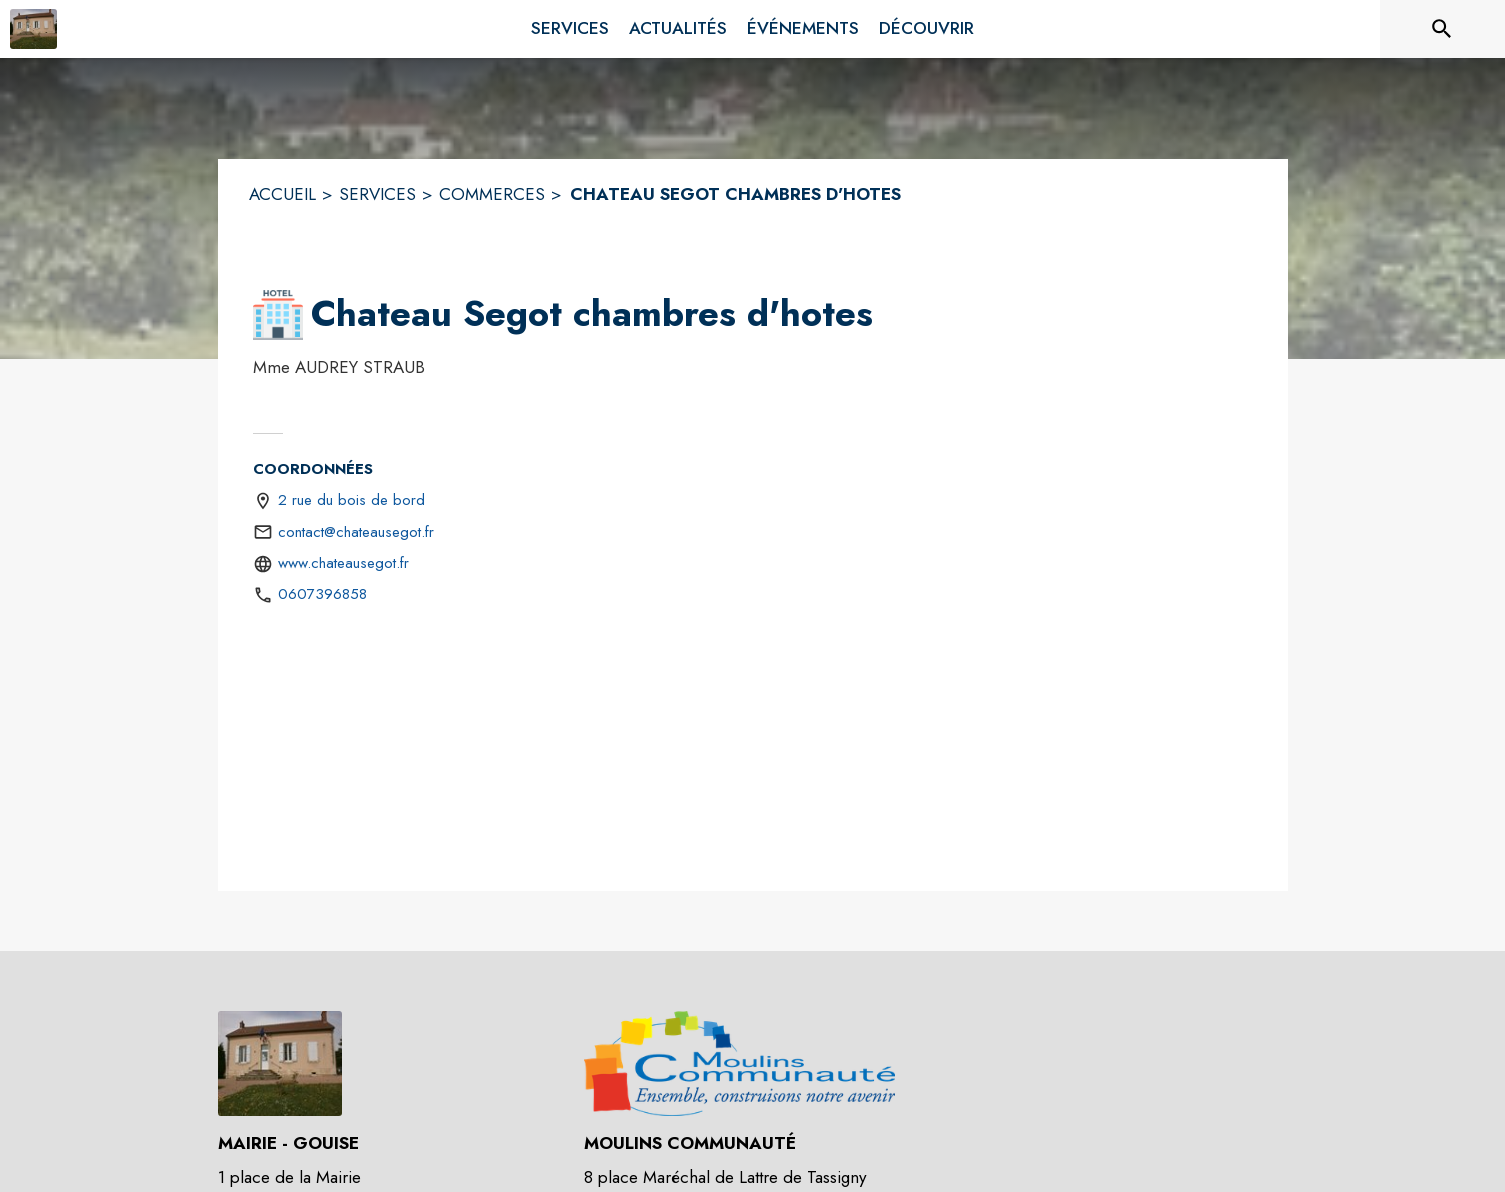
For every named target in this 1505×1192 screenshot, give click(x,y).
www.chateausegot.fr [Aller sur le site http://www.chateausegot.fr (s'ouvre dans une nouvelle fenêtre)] (343, 563)
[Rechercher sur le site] (1442, 29)
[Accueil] (33, 29)
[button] (278, 315)
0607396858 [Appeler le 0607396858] (322, 594)
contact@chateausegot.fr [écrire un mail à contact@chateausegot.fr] (356, 532)
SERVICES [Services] (377, 194)
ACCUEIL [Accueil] (282, 194)
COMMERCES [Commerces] (492, 194)
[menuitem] (570, 25)
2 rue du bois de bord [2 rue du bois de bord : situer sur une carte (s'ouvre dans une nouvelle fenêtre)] (351, 500)
